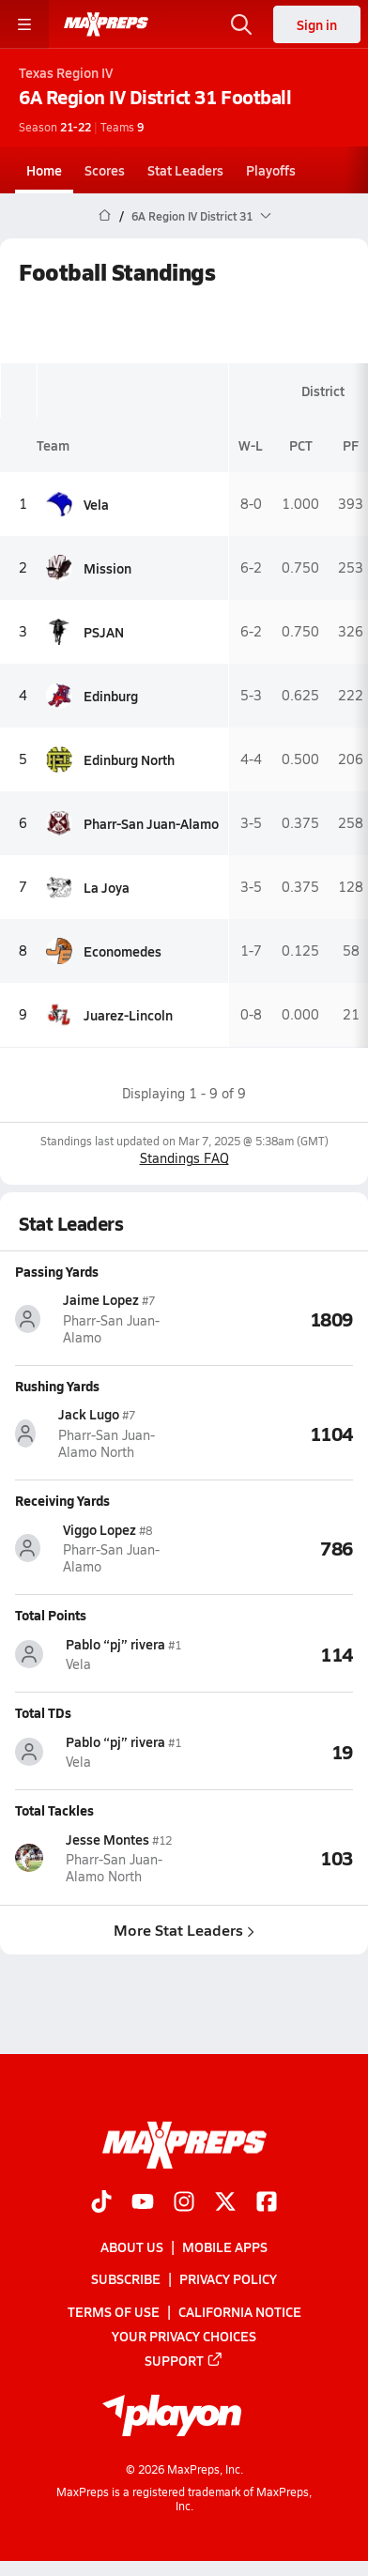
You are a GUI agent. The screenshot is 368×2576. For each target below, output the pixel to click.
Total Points (50, 1614)
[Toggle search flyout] (241, 24)
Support (184, 2360)
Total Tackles (54, 1810)
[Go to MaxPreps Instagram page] (184, 2203)
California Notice (239, 2310)
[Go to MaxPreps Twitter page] (225, 2203)
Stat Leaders (185, 170)
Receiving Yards (62, 1500)
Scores (104, 170)
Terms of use (114, 2310)
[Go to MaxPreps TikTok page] (101, 2203)
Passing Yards (57, 1271)
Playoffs (271, 170)
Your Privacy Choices (184, 2335)
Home (44, 170)
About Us (131, 2246)
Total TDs (43, 1712)
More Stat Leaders (184, 1929)
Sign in (317, 24)
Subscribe (126, 2278)
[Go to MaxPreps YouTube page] (142, 2203)
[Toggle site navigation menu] (24, 24)
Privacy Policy (228, 2278)
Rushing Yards (57, 1385)
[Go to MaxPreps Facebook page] (266, 2203)
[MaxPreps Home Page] (105, 216)
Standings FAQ (184, 1158)
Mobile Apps (225, 2246)
